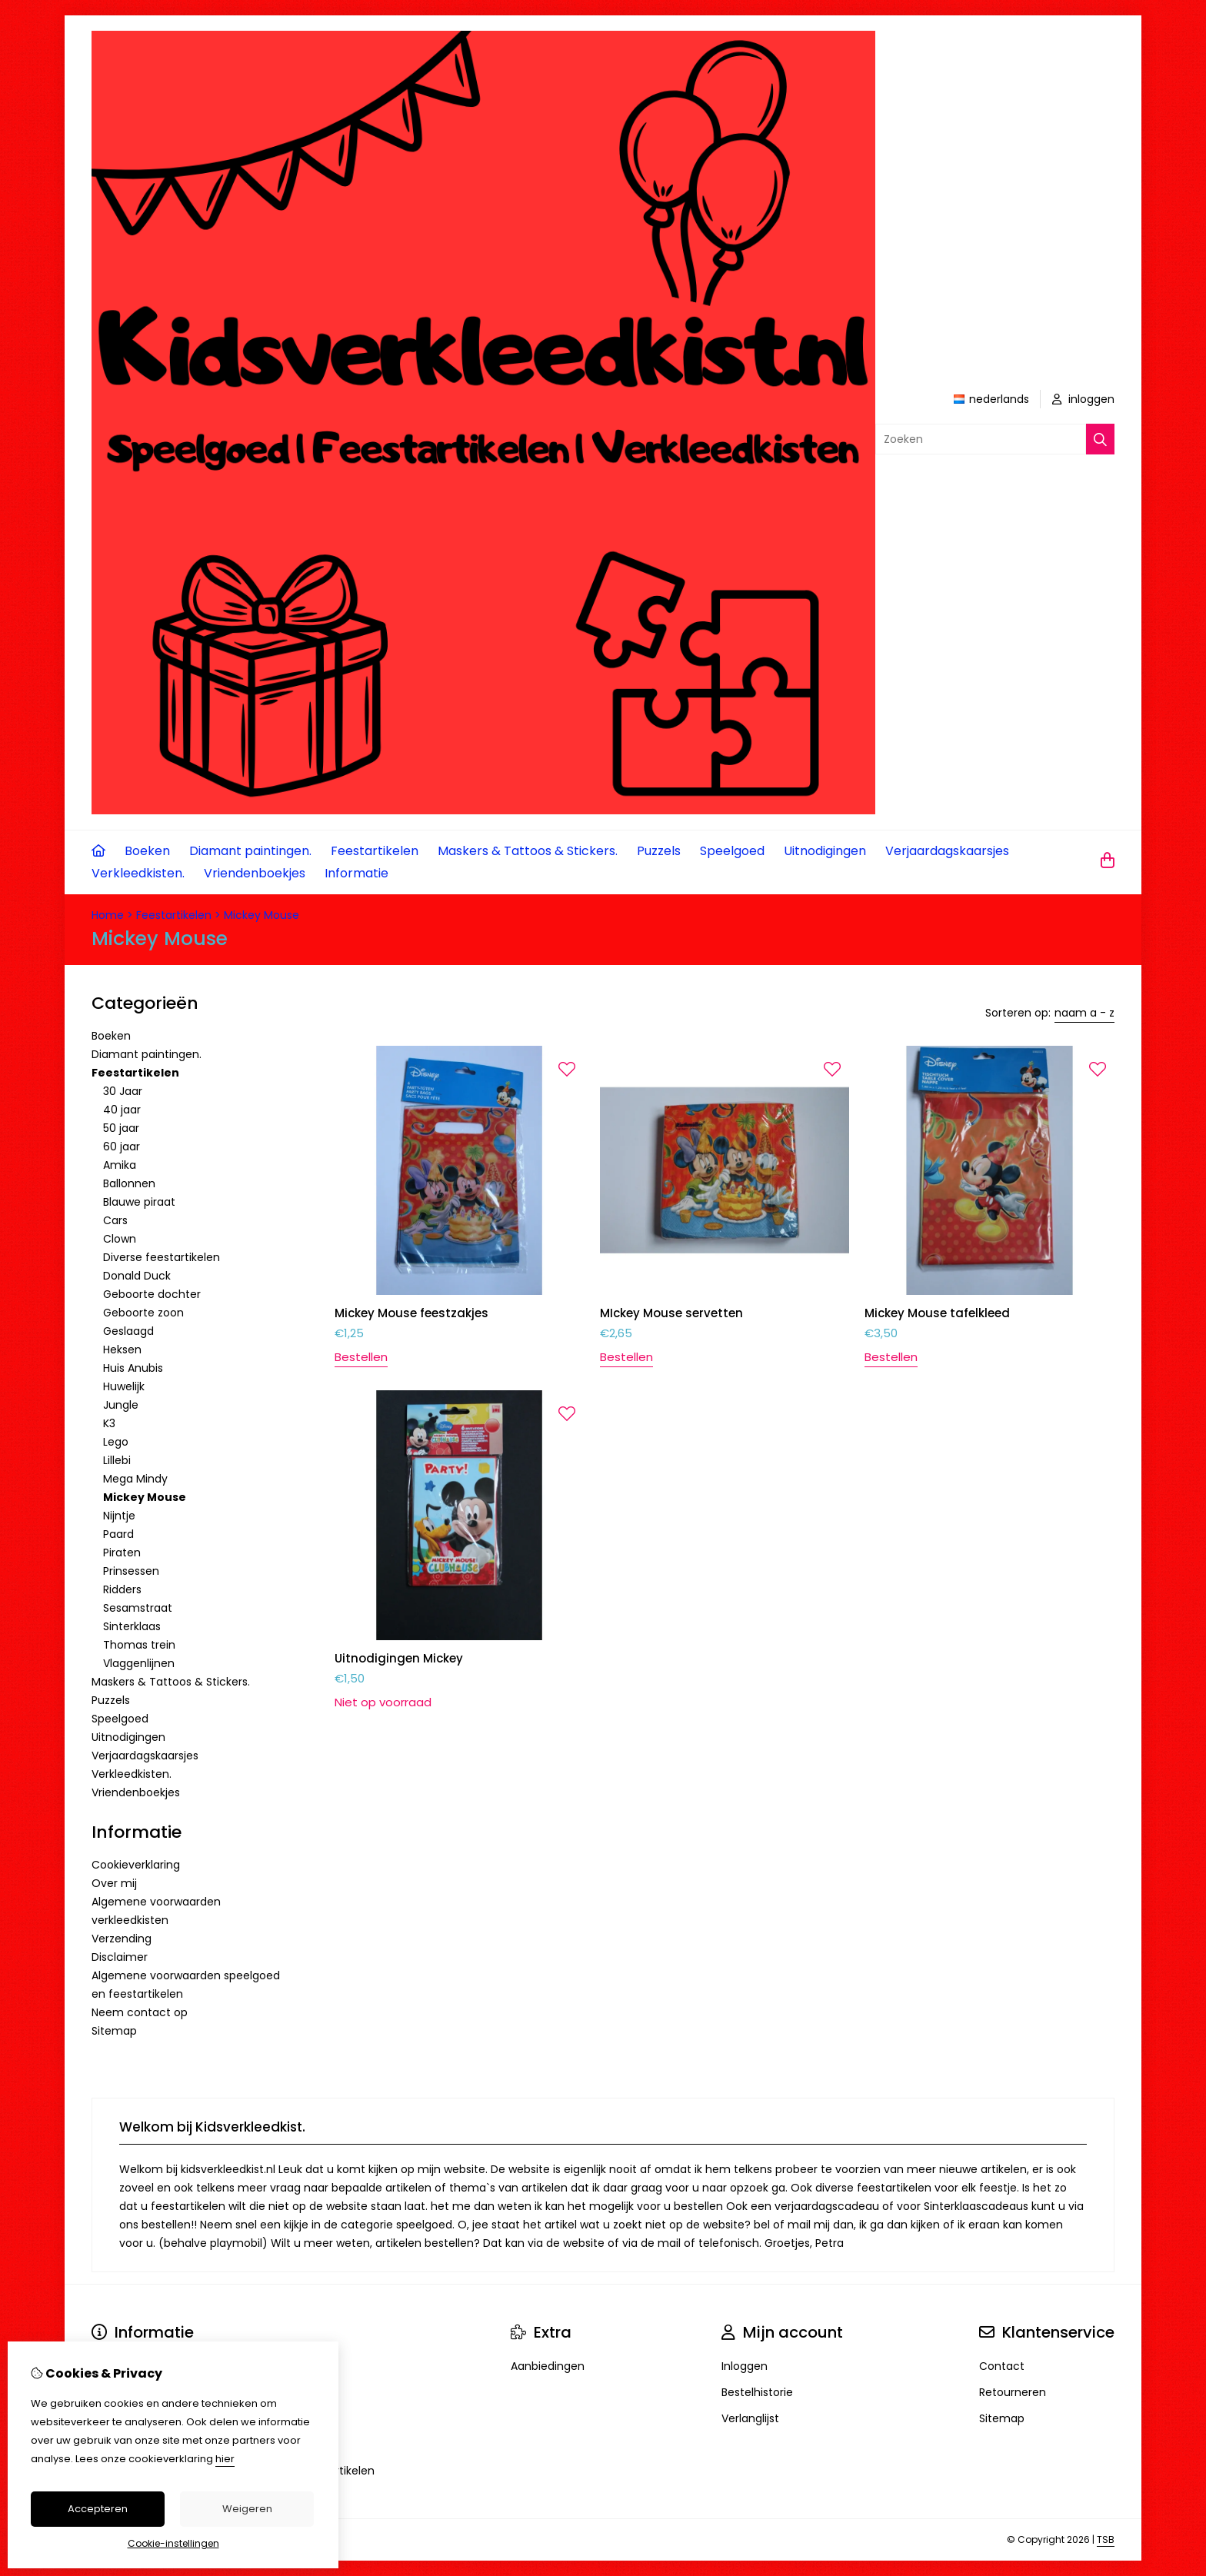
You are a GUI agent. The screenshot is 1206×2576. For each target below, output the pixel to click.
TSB (1105, 2539)
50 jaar (121, 1128)
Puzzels (659, 851)
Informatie (356, 873)
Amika (119, 1165)
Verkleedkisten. (138, 873)
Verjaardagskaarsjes (947, 851)
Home (108, 915)
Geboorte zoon (143, 1312)
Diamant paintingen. (250, 851)
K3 (109, 1423)
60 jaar (121, 1146)
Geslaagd (128, 1331)
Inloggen (744, 2366)
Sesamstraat (137, 1608)
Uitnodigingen (825, 851)
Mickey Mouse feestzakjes (411, 1313)
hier (225, 2458)
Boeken (147, 851)
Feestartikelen (374, 851)
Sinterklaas (132, 1626)
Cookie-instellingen (173, 2543)
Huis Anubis (133, 1368)
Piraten (122, 1552)
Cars (115, 1220)
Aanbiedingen (548, 2366)
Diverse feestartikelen (161, 1257)
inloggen (1083, 399)
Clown (119, 1238)
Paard (118, 1534)
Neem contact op (140, 2012)
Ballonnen (129, 1183)
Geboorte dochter (152, 1294)
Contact (1001, 2366)
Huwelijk (124, 1386)
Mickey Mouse (261, 915)
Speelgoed (732, 851)
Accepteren (98, 2508)
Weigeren (247, 2508)
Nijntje (119, 1515)
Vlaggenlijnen (139, 1663)
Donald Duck (137, 1275)
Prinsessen (131, 1571)
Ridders (122, 1589)
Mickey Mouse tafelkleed (937, 1313)
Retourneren (1012, 2392)
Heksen (122, 1349)
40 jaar (122, 1109)
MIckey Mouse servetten (671, 1313)
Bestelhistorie (757, 2392)
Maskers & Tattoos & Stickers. (528, 851)
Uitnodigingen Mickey (399, 1658)
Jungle (120, 1405)
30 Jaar (122, 1091)
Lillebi (117, 1460)
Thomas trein (139, 1644)
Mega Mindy (135, 1478)
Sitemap (114, 2031)
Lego (115, 1441)
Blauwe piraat (139, 1202)
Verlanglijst (750, 2418)
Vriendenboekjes (254, 873)
